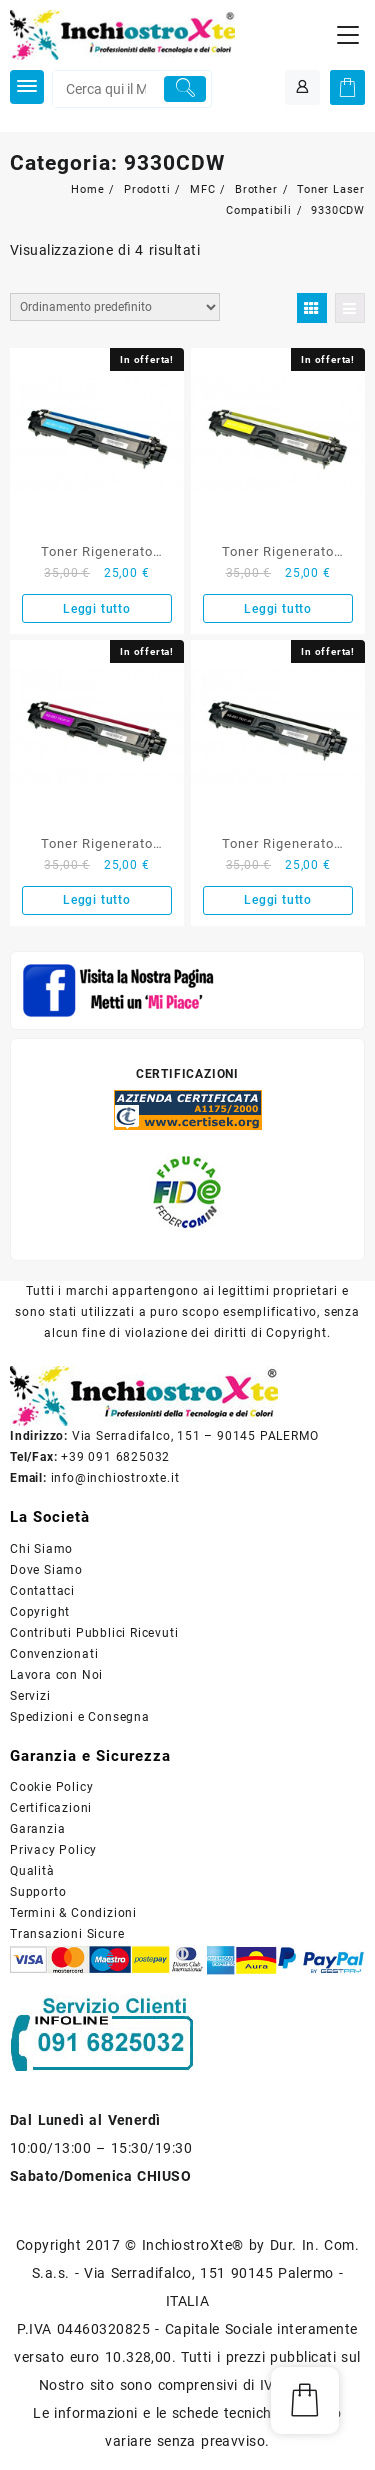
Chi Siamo (41, 1549)
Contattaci (42, 1591)
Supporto (38, 1892)
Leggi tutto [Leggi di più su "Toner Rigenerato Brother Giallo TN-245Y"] (278, 609)
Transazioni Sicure (67, 1934)
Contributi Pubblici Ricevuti (94, 1633)
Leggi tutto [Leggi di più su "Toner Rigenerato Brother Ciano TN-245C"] (97, 609)
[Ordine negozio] (115, 307)
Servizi (30, 1696)
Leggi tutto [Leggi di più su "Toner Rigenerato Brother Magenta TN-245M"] (97, 900)
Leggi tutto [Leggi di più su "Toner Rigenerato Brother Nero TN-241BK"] (278, 900)
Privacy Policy (53, 1850)
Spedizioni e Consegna (80, 1717)
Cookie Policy (51, 1787)
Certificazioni (51, 1808)
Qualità (32, 1871)
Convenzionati (54, 1654)
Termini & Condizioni (73, 1913)
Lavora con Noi (56, 1675)
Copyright (40, 1612)
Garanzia (37, 1829)
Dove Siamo (46, 1570)
